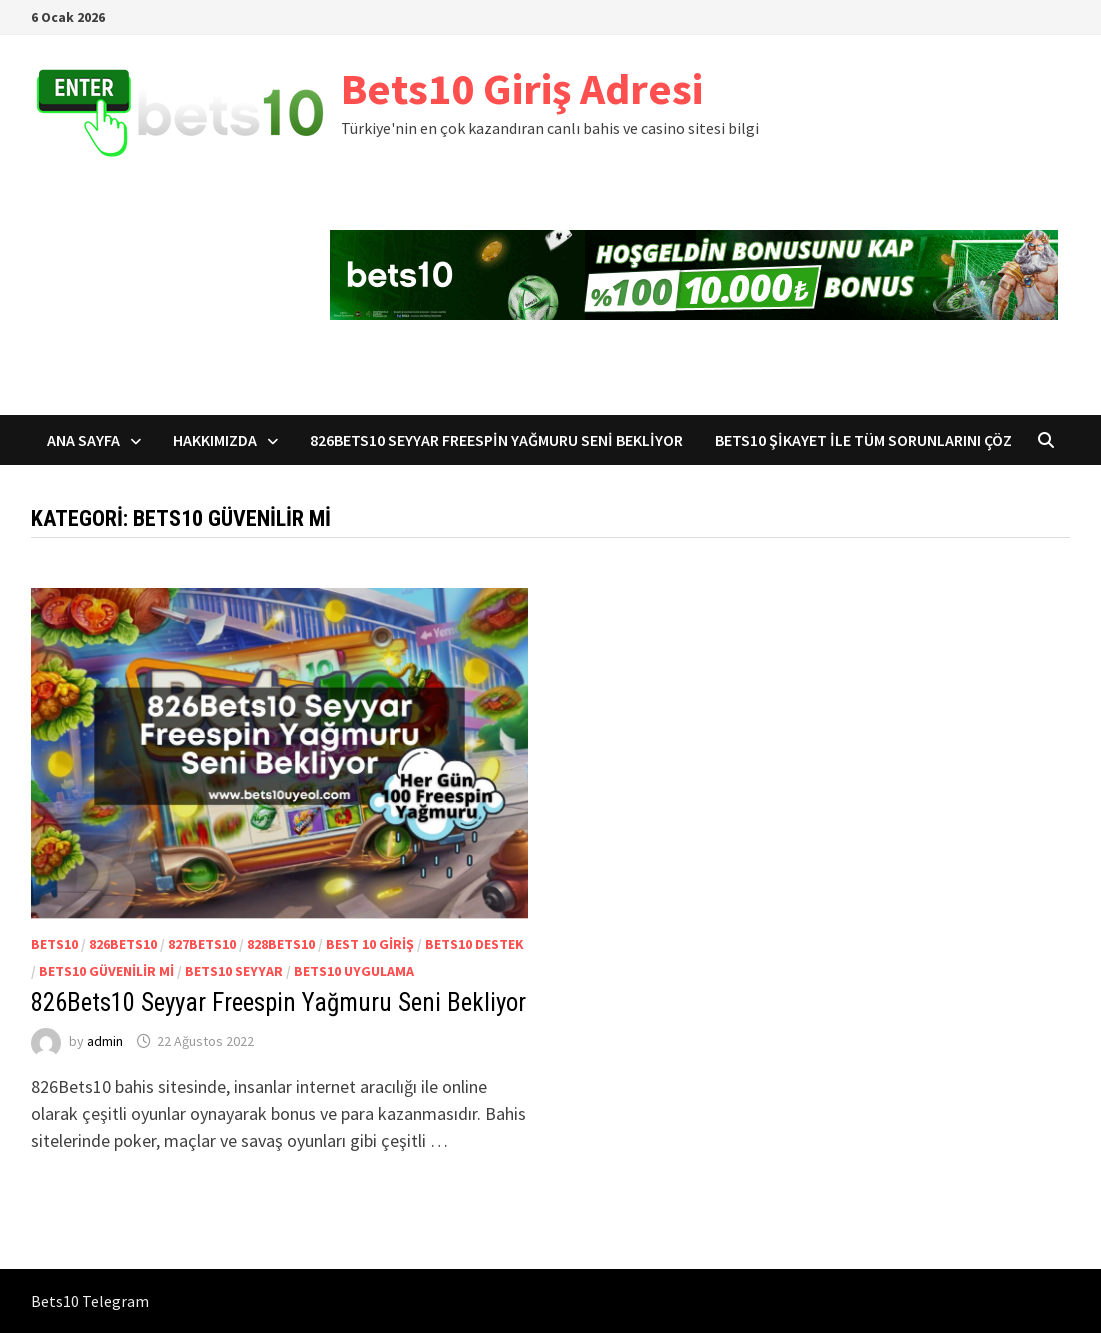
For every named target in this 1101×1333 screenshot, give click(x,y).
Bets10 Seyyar (234, 971)
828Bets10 (281, 944)
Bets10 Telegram (90, 1301)
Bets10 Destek (474, 944)
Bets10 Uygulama (354, 971)
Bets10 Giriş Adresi (522, 88)
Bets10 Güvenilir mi (106, 971)
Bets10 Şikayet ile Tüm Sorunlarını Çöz (863, 440)
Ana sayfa (83, 440)
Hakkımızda (215, 440)
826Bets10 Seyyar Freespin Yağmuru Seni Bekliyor (496, 440)
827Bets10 (202, 944)
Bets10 (54, 944)
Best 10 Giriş (370, 944)
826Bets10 (123, 944)
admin (105, 1041)
